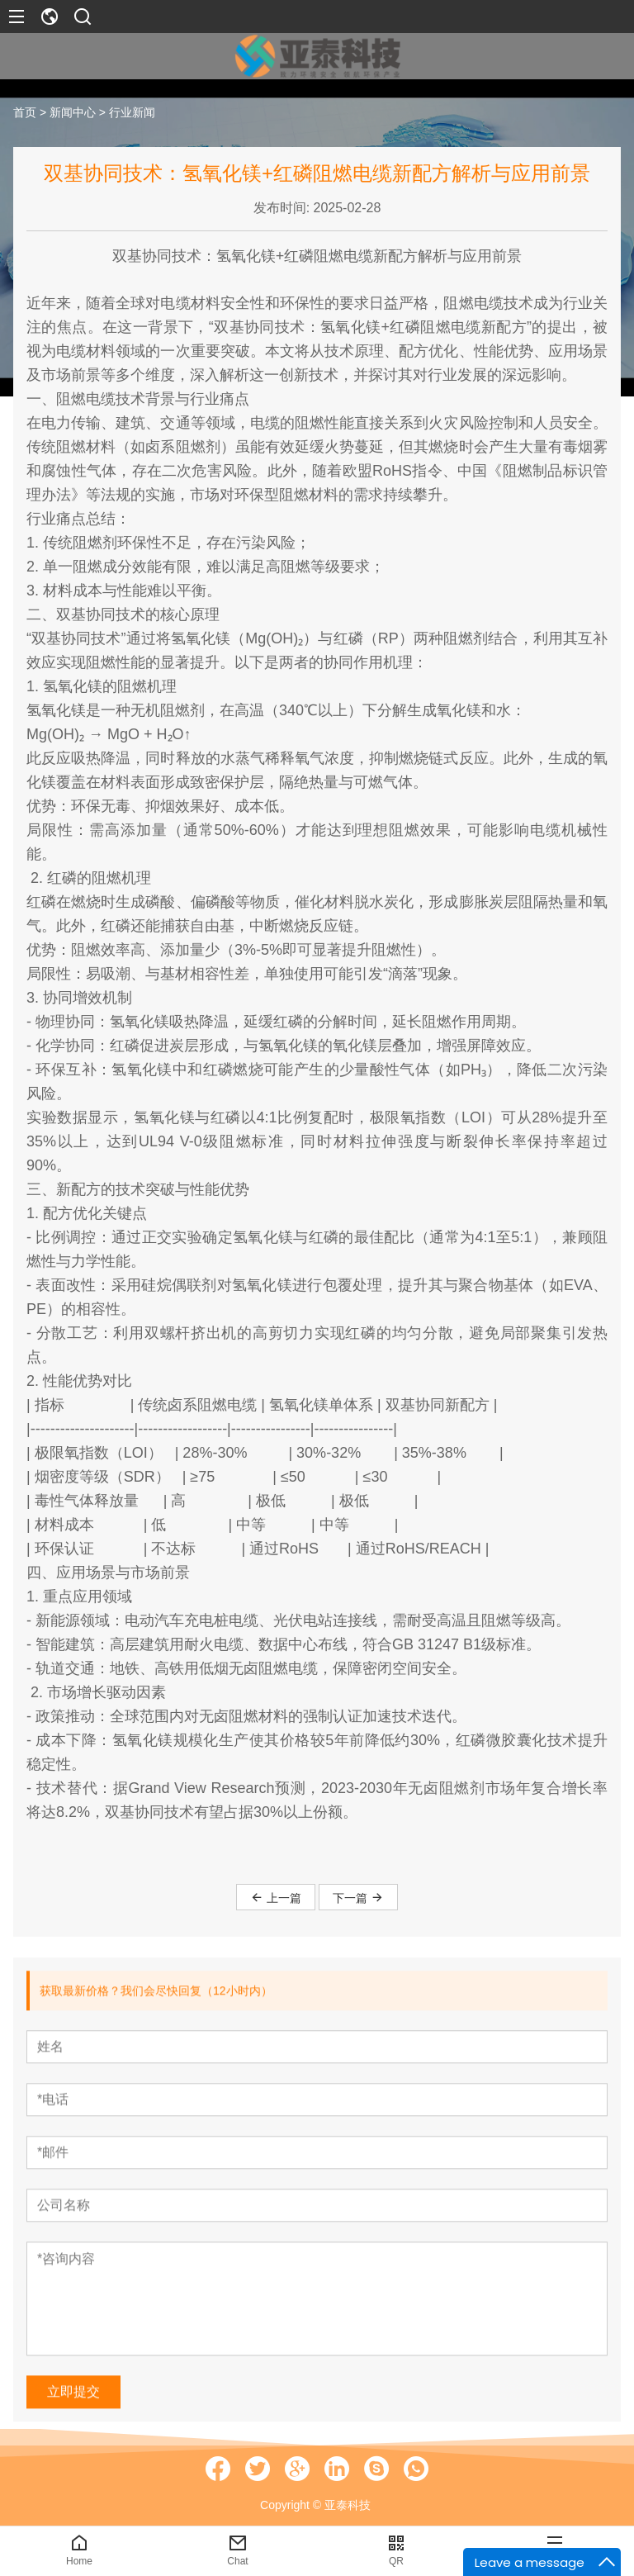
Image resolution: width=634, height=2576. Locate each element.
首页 (24, 112)
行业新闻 (132, 112)
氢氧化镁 (246, 256)
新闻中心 (73, 112)
